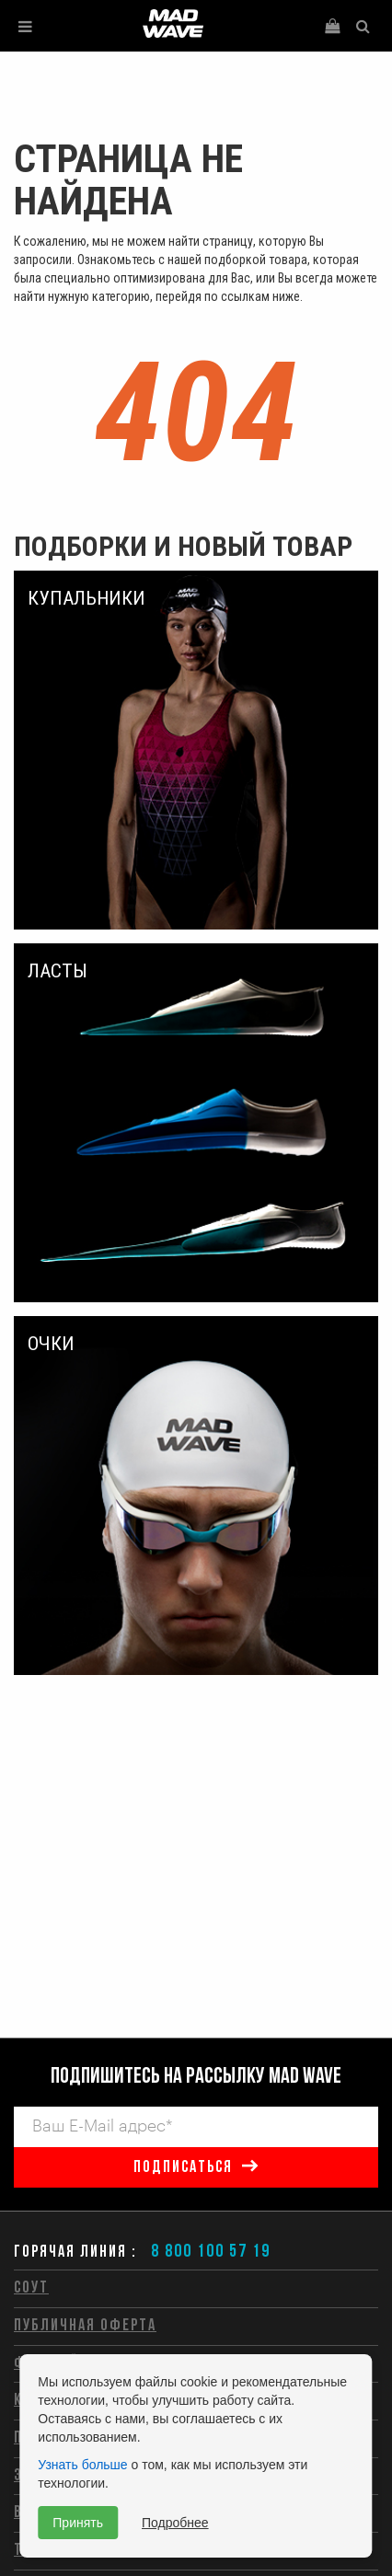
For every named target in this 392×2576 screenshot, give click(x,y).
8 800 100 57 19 (211, 2252)
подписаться (183, 2168)
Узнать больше (82, 2464)
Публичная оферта (85, 2326)
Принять (77, 2522)
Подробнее (175, 2522)
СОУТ (31, 2288)
